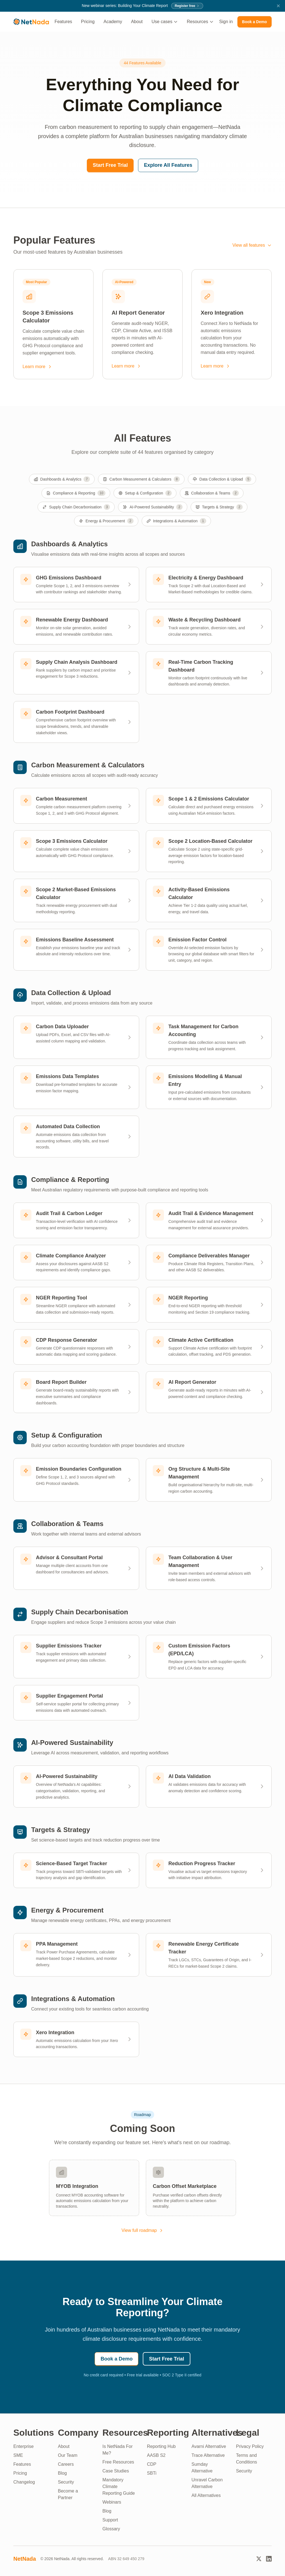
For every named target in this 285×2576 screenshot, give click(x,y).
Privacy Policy (250, 2446)
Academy (113, 21)
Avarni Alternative (208, 2446)
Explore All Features (168, 165)
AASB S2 (156, 2455)
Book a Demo (254, 21)
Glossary (111, 2528)
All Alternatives (206, 2495)
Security (66, 2482)
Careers (66, 2464)
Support (110, 2520)
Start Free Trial (110, 165)
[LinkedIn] (269, 2559)
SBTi (151, 2473)
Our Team (67, 2455)
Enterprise (23, 2446)
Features (63, 21)
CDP (151, 2464)
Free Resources (118, 2462)
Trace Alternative (208, 2455)
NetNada (24, 2559)
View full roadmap (143, 2230)
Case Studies (115, 2471)
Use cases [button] (164, 21)
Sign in (226, 21)
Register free (187, 6)
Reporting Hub (161, 2446)
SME (18, 2455)
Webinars (111, 2502)
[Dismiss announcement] (278, 6)
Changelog (24, 2482)
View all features (252, 245)
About (137, 21)
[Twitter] (259, 2559)
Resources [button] (200, 21)
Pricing (88, 21)
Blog (62, 2473)
